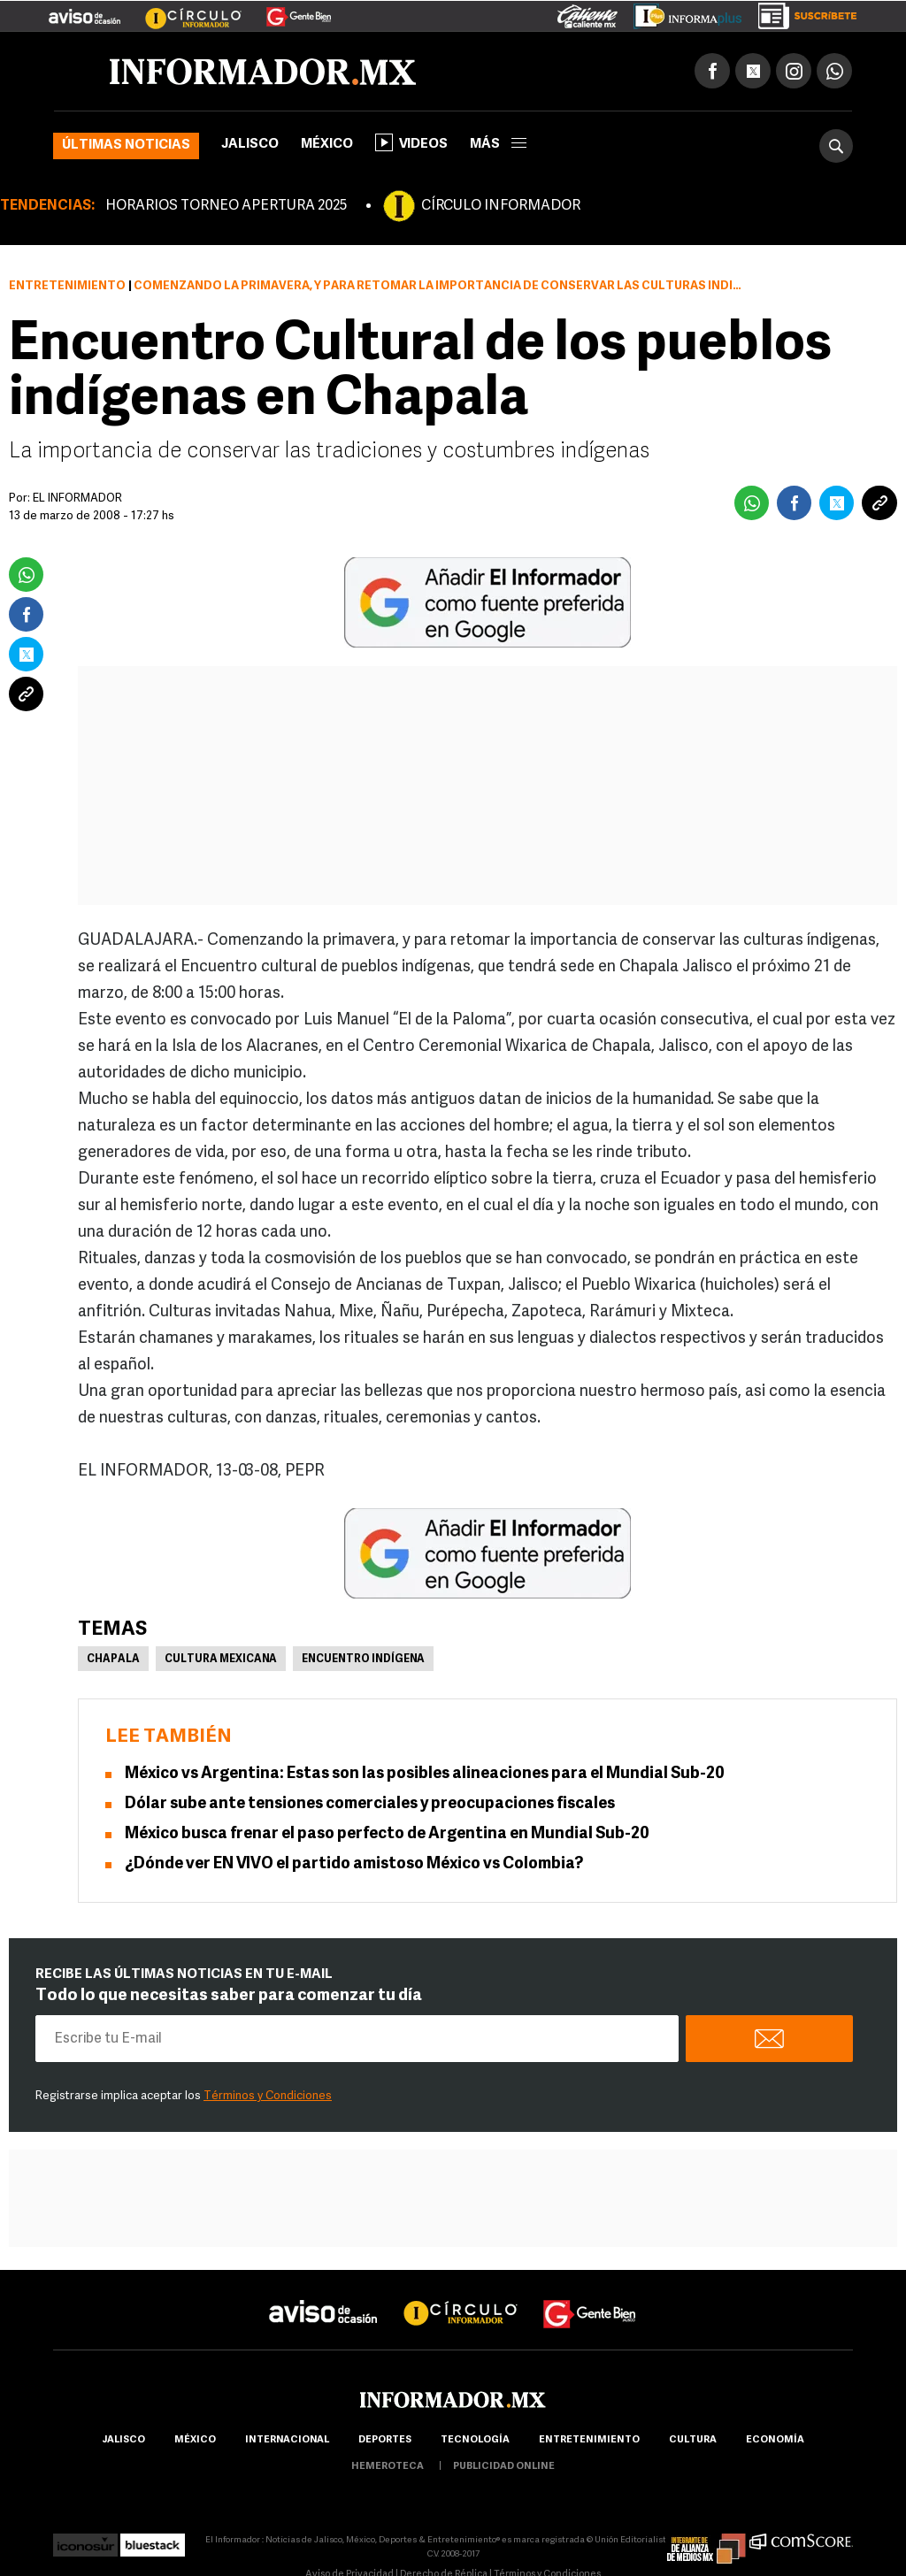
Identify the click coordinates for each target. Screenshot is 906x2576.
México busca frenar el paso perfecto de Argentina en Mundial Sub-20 (387, 1834)
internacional (287, 2440)
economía (775, 2440)
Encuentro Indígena (363, 1659)
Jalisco (250, 144)
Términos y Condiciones (267, 2096)
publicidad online (504, 2467)
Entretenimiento (67, 286)
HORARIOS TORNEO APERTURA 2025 (226, 206)
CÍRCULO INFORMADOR (500, 206)
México (327, 144)
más (498, 144)
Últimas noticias (126, 145)
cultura (693, 2440)
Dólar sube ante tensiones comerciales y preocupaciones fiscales (370, 1804)
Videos (411, 142)
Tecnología (475, 2440)
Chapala (113, 1659)
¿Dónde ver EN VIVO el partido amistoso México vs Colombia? (354, 1864)
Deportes (384, 2440)
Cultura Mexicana (221, 1659)
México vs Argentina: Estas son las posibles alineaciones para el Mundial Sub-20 (425, 1774)
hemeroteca (387, 2467)
